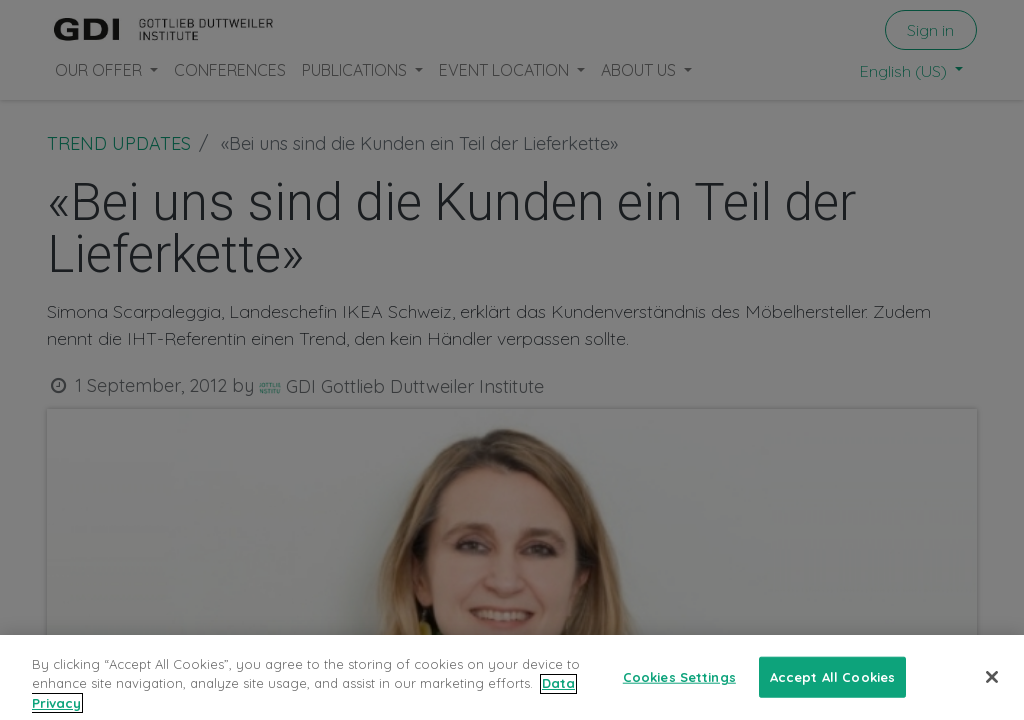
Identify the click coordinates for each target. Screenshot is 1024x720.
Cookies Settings (679, 690)
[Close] (992, 691)
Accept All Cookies (832, 690)
